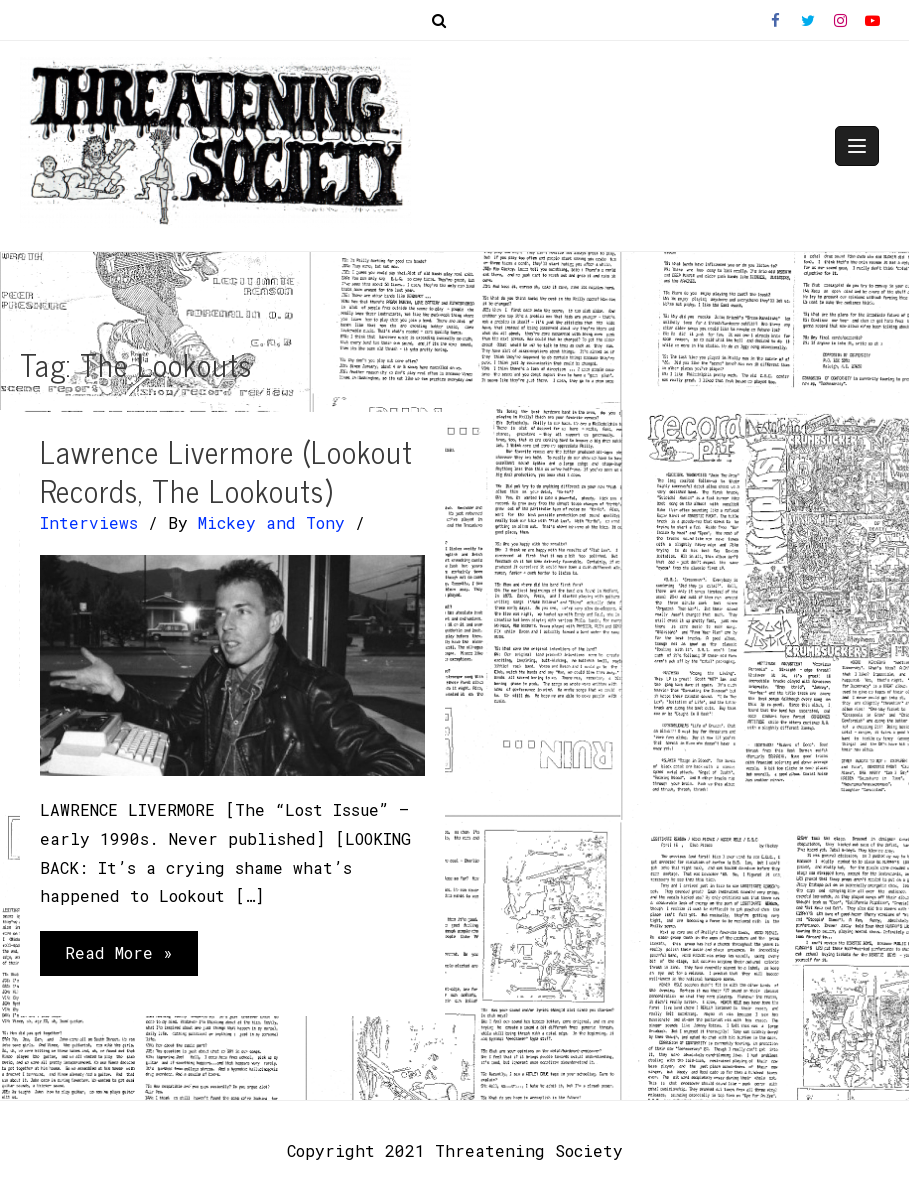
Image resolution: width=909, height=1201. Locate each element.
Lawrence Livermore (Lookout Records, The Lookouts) (226, 470)
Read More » (118, 957)
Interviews (89, 522)
